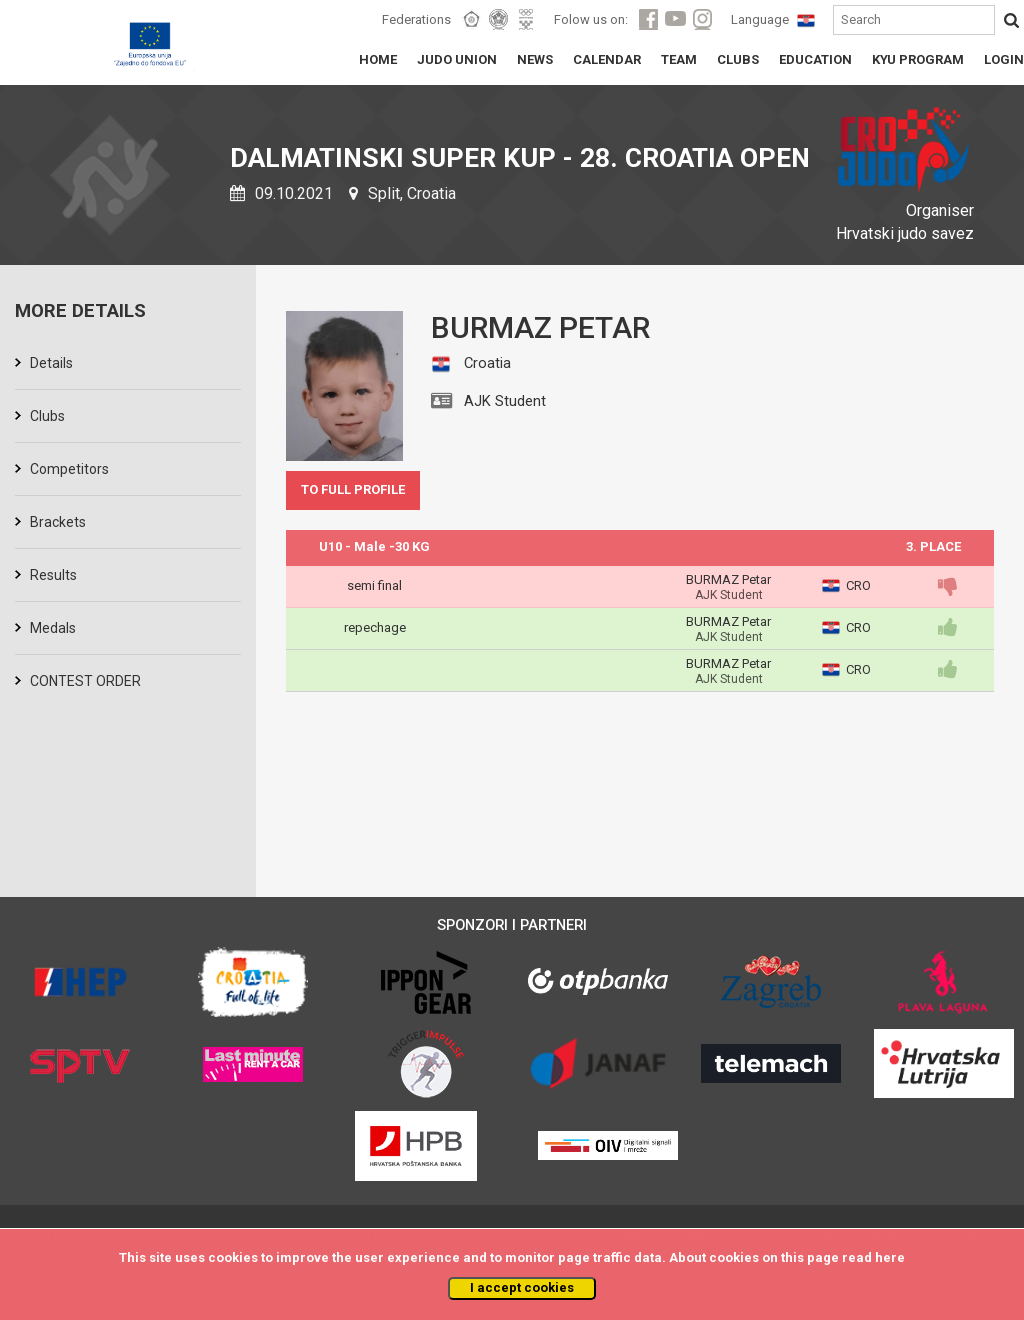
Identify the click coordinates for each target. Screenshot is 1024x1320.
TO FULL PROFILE (353, 489)
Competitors (69, 469)
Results (53, 575)
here (890, 1257)
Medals (53, 628)
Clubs (47, 416)
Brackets (58, 522)
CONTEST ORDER (85, 681)
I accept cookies (522, 1287)
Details (51, 363)
